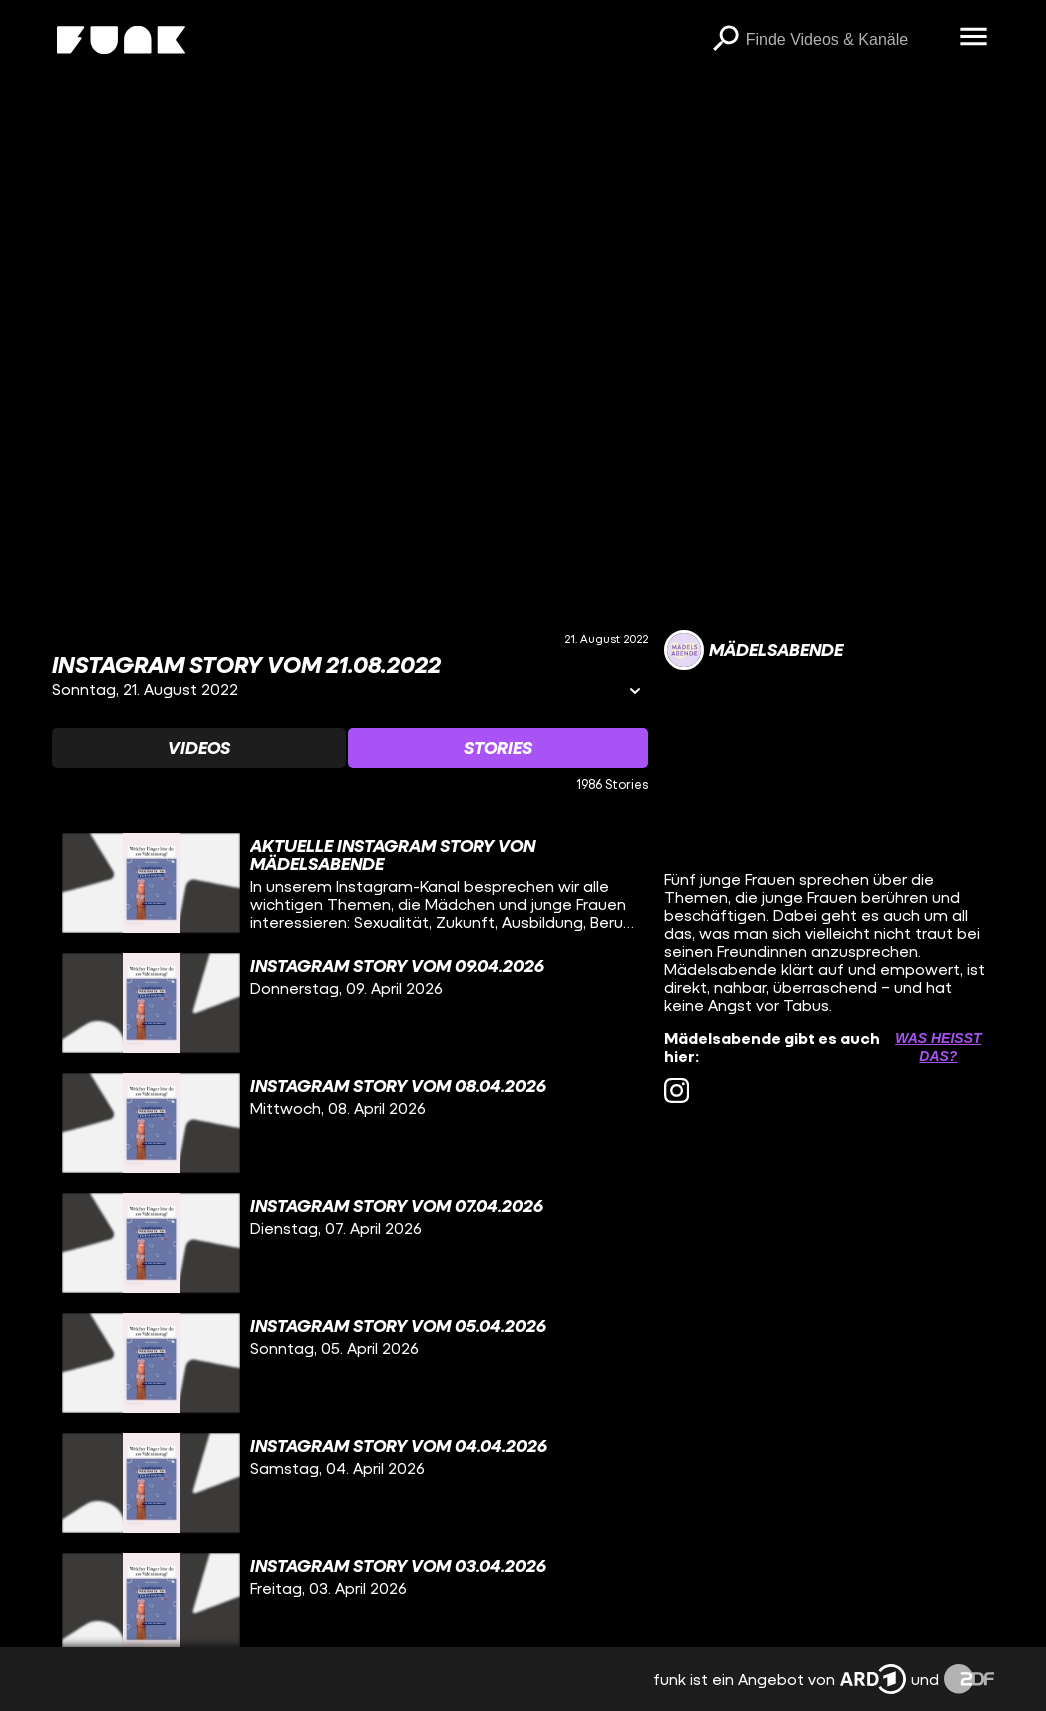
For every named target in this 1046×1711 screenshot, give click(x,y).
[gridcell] (350, 883)
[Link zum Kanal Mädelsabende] (753, 650)
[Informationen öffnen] (635, 692)
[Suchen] (726, 40)
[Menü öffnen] (974, 38)
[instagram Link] (676, 1090)
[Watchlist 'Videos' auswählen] (199, 748)
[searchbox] (846, 40)
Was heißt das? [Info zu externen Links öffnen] (938, 1047)
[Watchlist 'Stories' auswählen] (498, 748)
